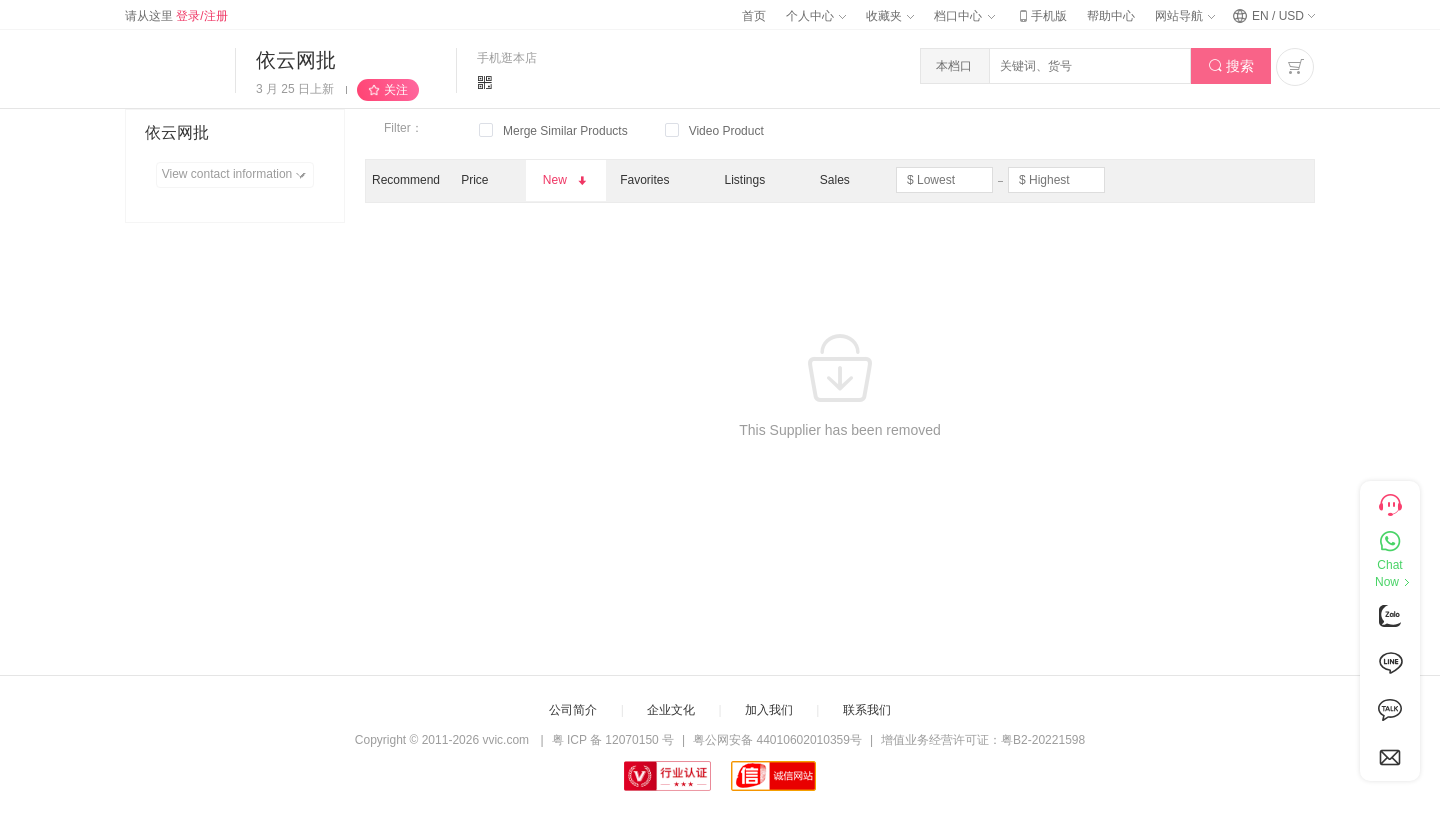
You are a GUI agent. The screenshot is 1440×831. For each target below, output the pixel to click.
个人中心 (816, 16)
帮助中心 (1111, 16)
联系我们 (867, 710)
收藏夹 (890, 16)
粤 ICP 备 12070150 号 (613, 740)
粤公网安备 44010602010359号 (777, 740)
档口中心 (964, 16)
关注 (396, 90)
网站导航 (1185, 16)
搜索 (1231, 66)
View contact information (237, 175)
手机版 (1041, 16)
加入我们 (769, 710)
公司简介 (573, 710)
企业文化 (671, 710)
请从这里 (176, 16)
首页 (754, 16)
